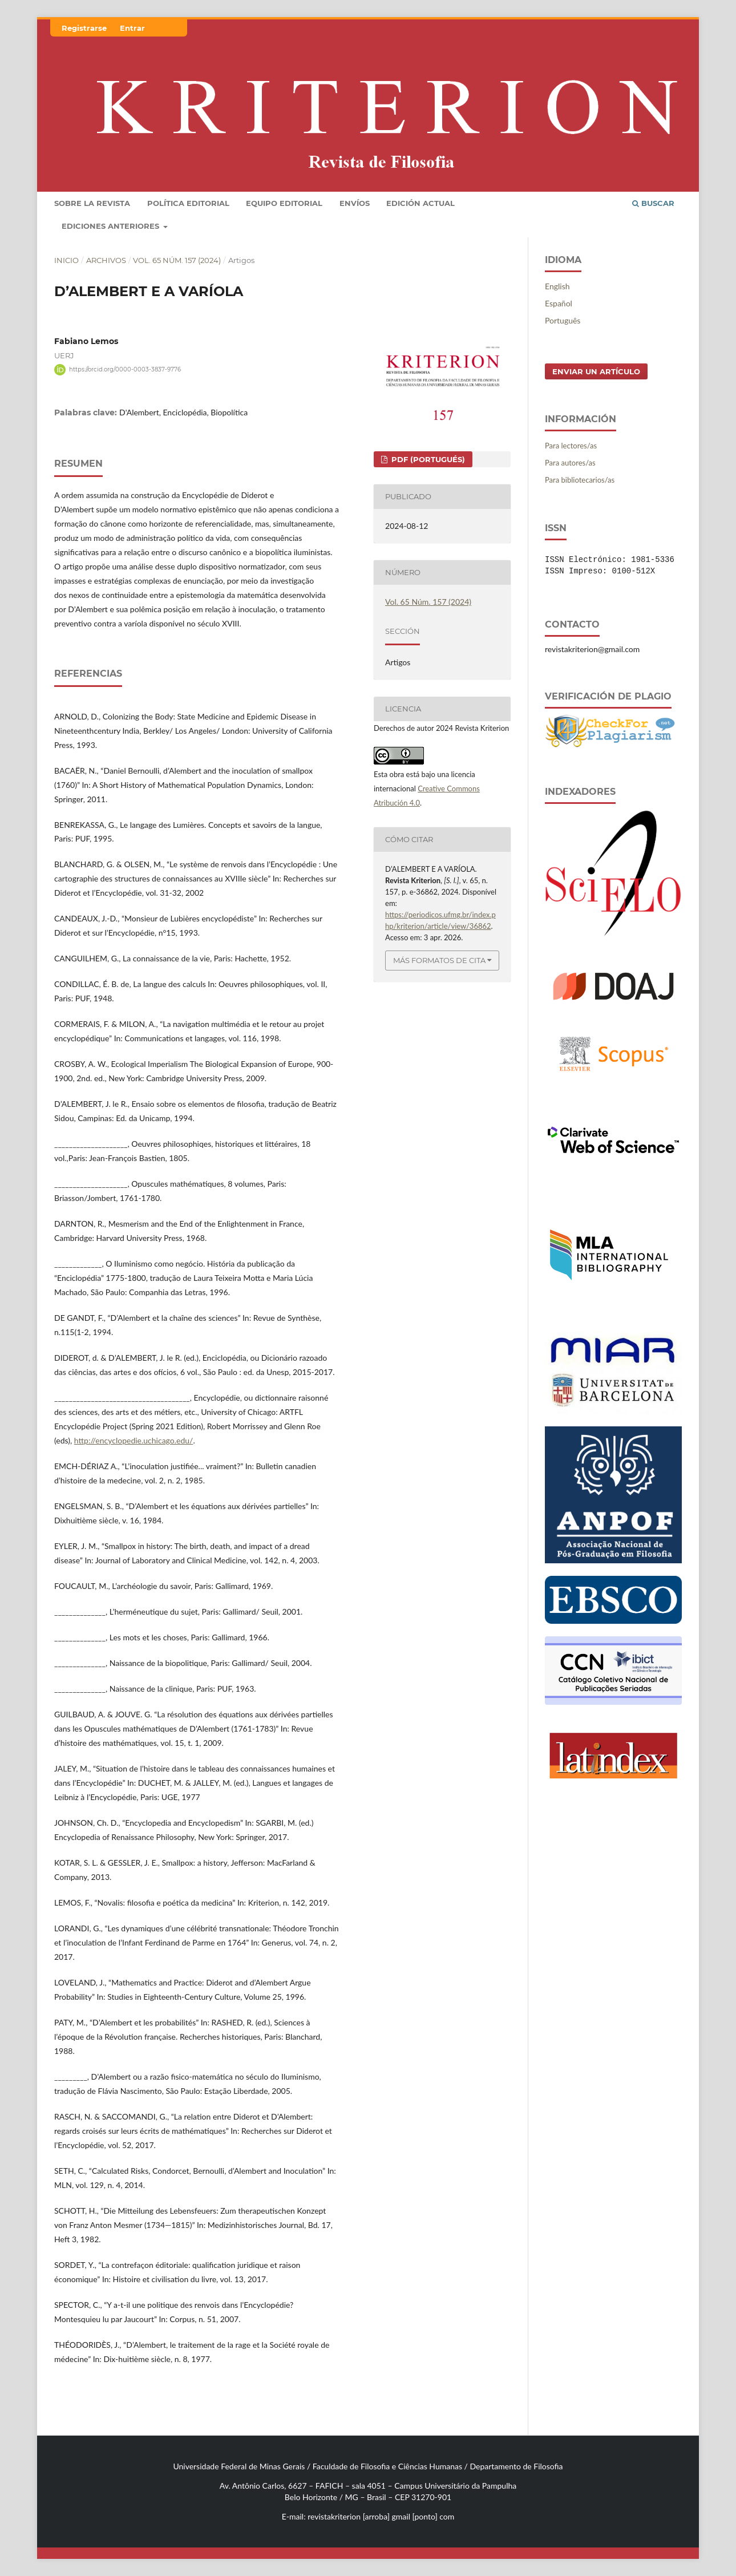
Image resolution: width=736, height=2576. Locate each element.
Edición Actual (420, 203)
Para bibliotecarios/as (579, 479)
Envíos (354, 203)
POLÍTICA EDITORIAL (188, 203)
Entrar (132, 28)
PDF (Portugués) (427, 459)
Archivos (106, 260)
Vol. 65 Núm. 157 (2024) (177, 260)
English (557, 286)
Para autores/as (570, 462)
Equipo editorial (284, 203)
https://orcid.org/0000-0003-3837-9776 (125, 369)
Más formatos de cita (439, 960)
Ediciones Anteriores (111, 225)
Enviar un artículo (596, 371)
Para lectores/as (571, 445)
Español (558, 303)
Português (562, 320)
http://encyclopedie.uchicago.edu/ (133, 1440)
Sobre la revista (92, 203)
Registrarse (84, 28)
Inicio (66, 260)
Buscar (653, 203)
